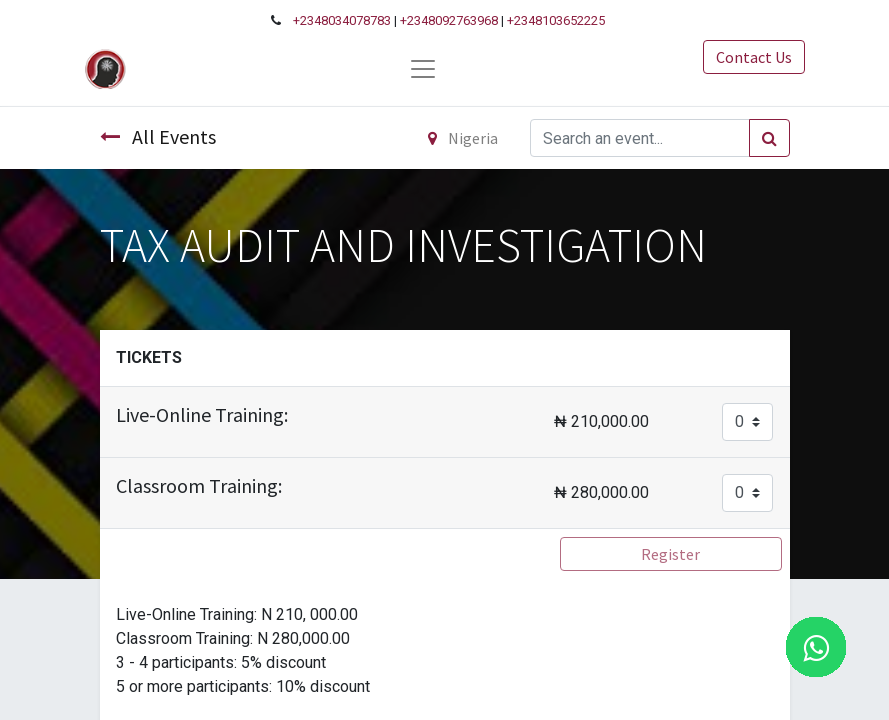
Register (670, 554)
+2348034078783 (342, 20)
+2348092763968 (449, 20)
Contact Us (754, 57)
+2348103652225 (556, 20)
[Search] (769, 138)
